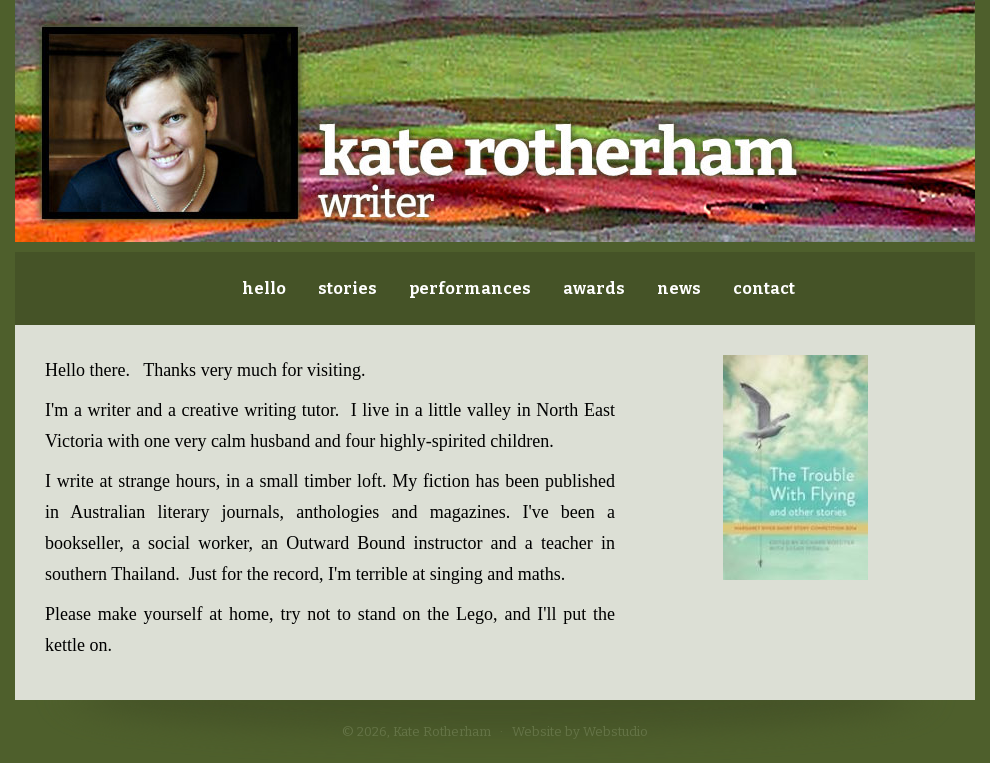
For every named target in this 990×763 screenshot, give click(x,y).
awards (594, 288)
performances (470, 288)
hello (264, 288)
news (679, 288)
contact (764, 288)
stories (347, 288)
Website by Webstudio (580, 731)
